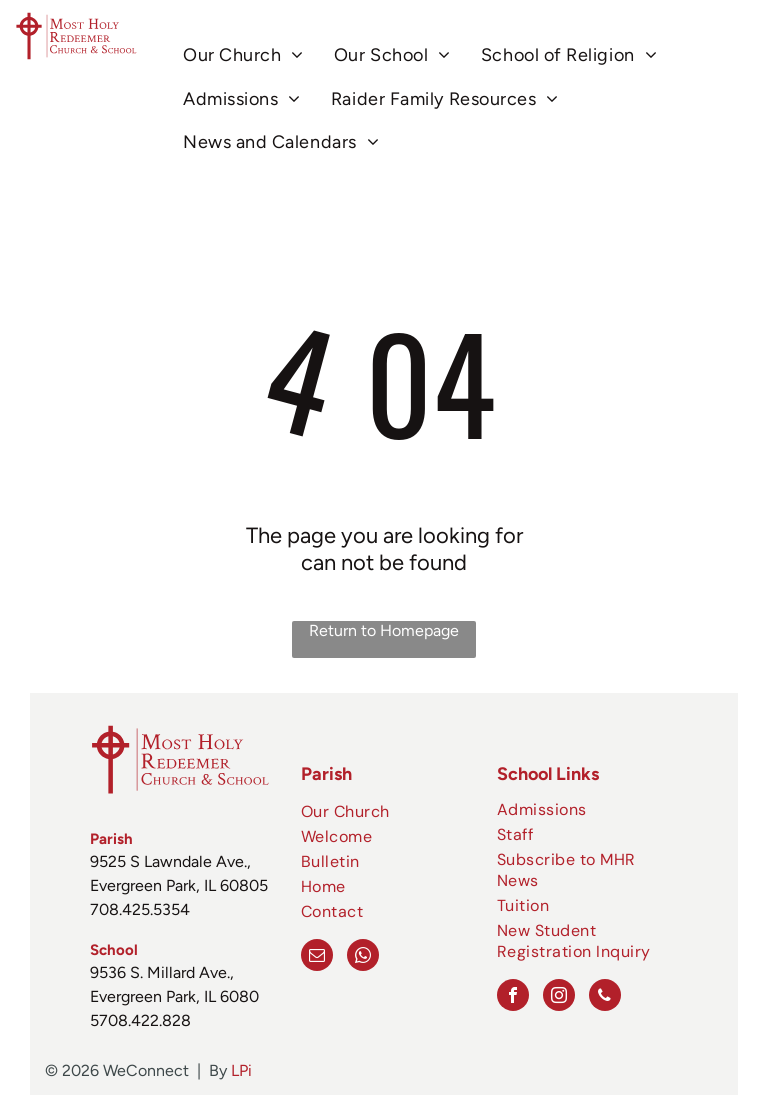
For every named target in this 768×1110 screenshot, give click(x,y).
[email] (317, 957)
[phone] (605, 997)
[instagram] (559, 997)
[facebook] (513, 997)
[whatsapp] (363, 957)
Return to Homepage (384, 630)
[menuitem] (243, 55)
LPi (241, 1070)
